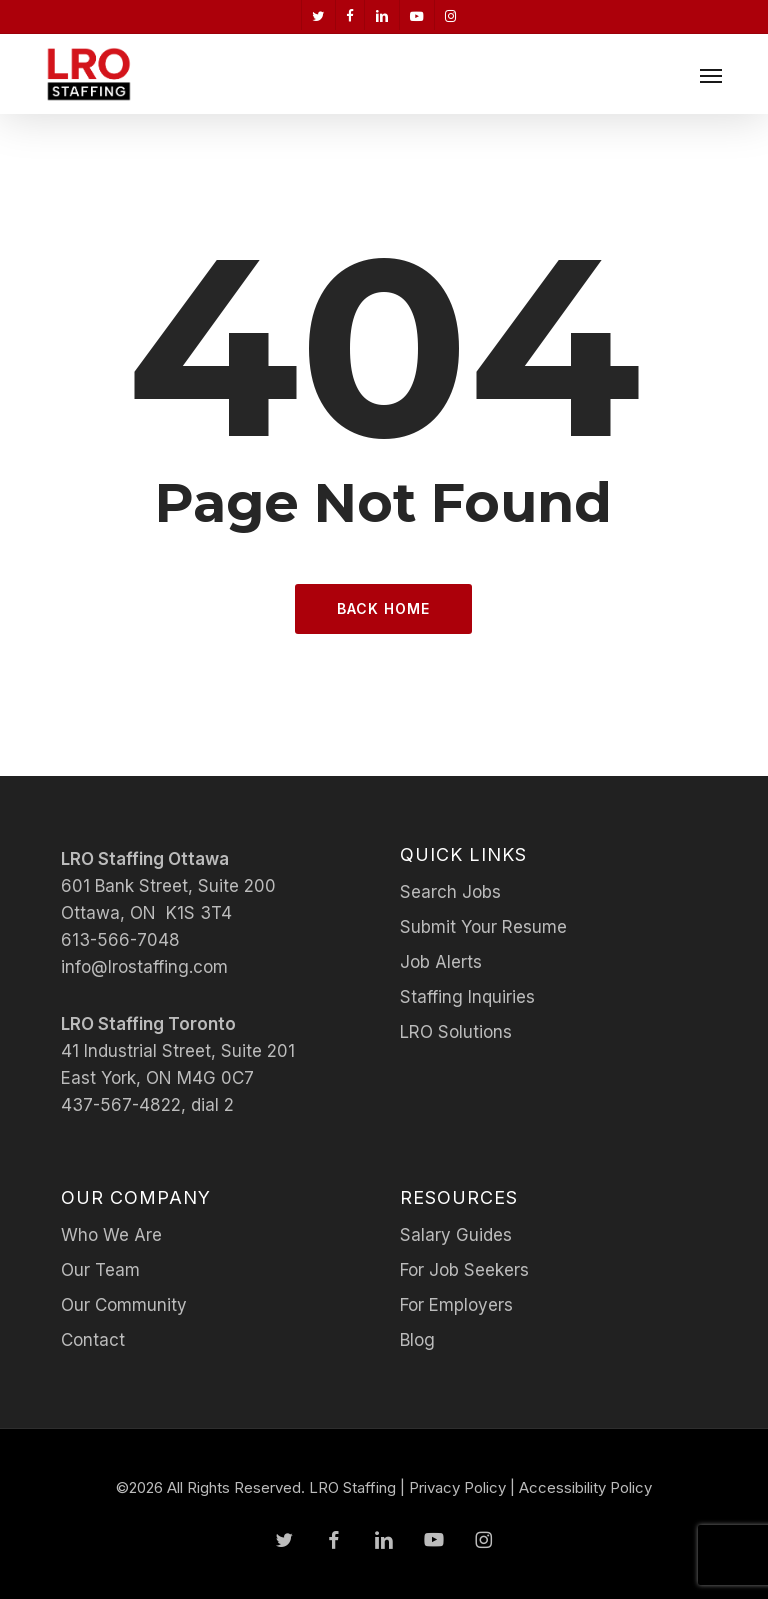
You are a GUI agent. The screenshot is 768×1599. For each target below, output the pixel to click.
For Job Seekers (464, 1270)
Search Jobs (450, 892)
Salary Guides (456, 1235)
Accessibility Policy (585, 1487)
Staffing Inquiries (467, 997)
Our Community (124, 1305)
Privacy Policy (457, 1487)
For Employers (456, 1305)
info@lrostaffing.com (144, 967)
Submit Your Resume (483, 927)
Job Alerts (441, 962)
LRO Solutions (456, 1032)
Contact (93, 1340)
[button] (711, 75)
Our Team (100, 1270)
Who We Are (111, 1235)
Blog (417, 1340)
